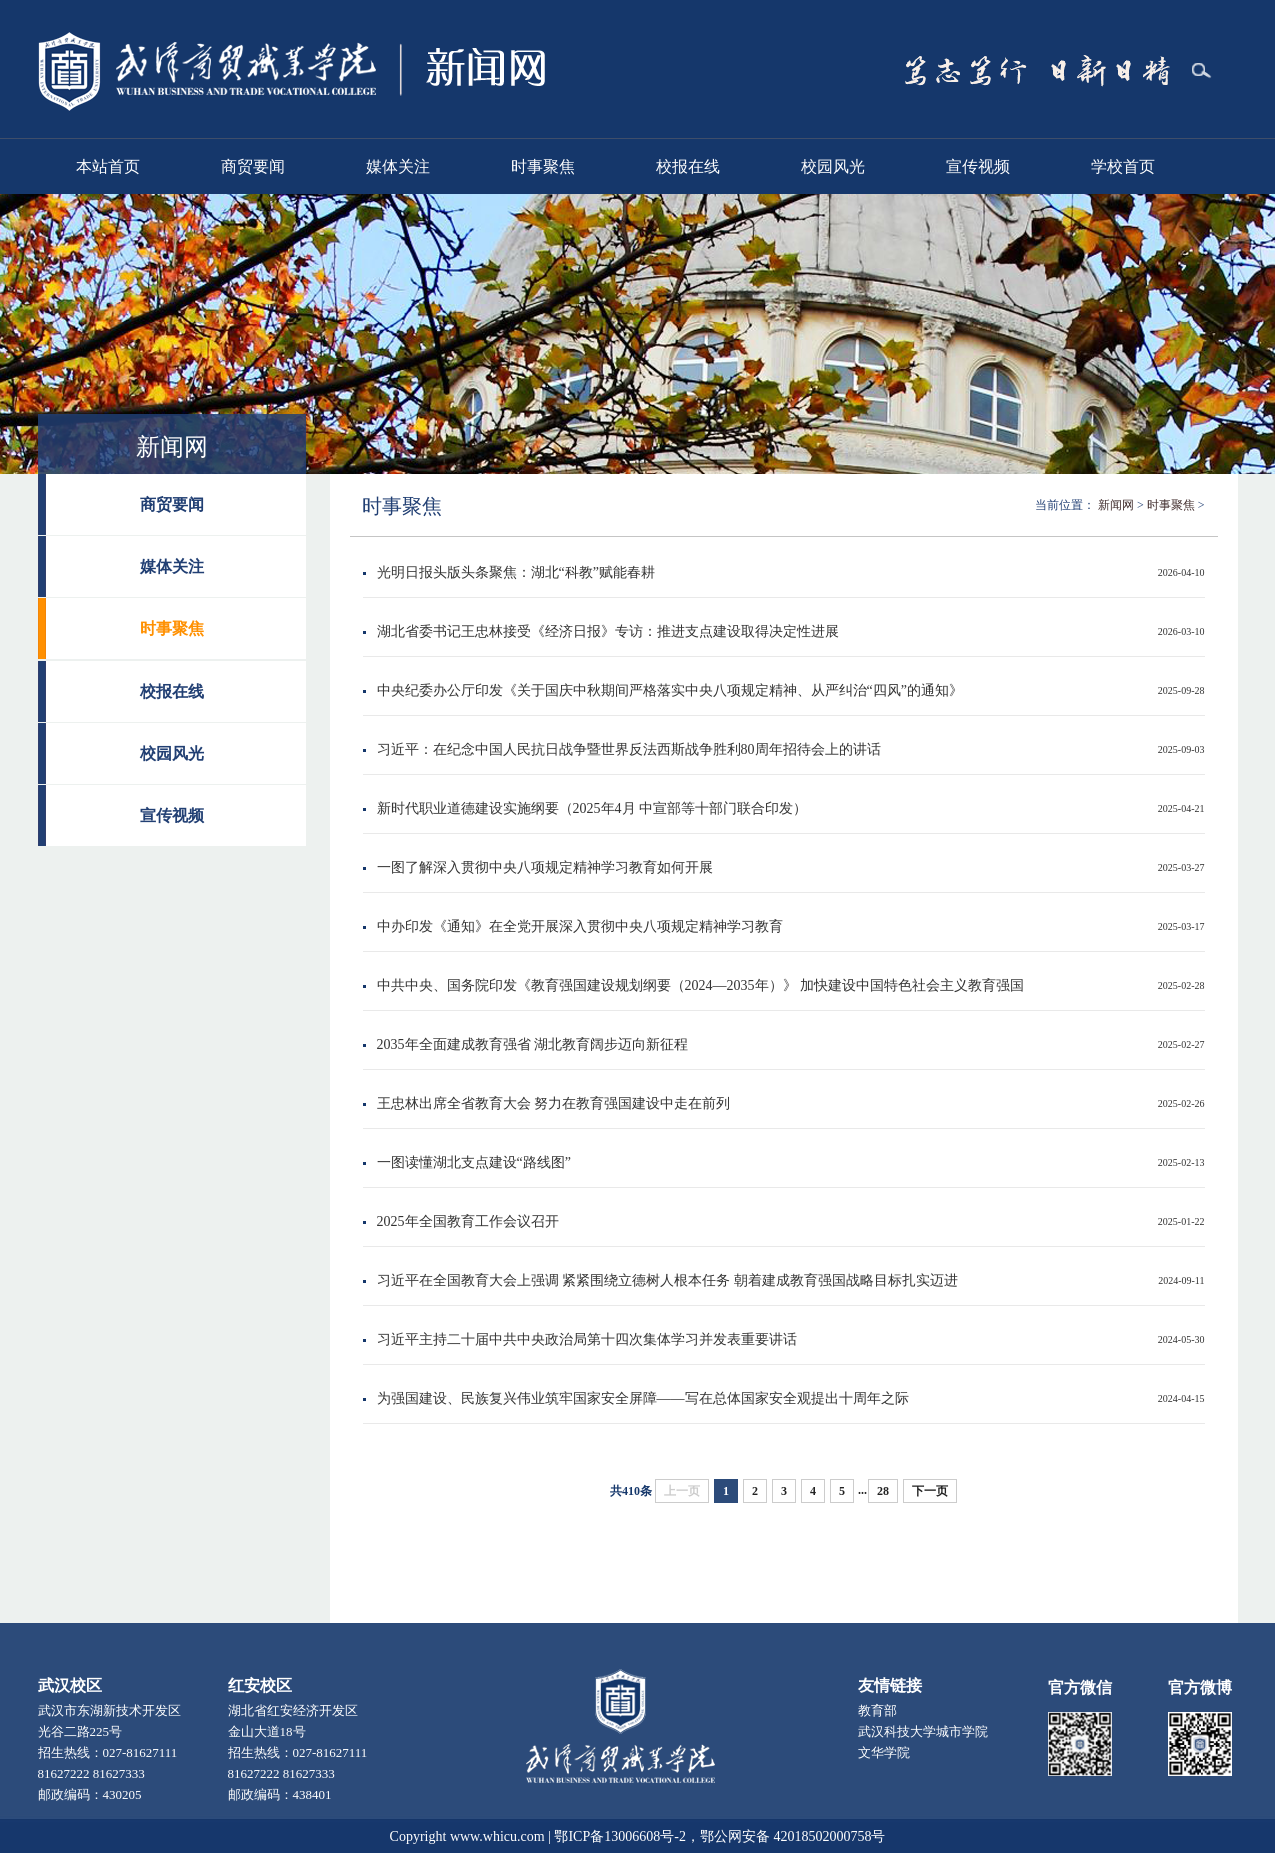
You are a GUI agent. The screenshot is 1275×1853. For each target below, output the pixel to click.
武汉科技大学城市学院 (923, 1731)
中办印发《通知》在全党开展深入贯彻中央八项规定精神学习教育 (580, 926)
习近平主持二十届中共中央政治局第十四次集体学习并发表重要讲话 (587, 1339)
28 (883, 1491)
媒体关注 (398, 166)
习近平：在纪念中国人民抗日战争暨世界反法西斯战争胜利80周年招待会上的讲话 (629, 749)
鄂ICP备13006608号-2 (619, 1836)
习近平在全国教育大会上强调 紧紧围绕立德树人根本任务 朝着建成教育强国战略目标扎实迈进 (667, 1280)
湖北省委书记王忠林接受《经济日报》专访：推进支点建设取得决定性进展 (608, 631)
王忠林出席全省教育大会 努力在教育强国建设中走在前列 (554, 1103)
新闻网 (1116, 505)
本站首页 (108, 166)
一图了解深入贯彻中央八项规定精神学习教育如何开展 (545, 867)
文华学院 (884, 1752)
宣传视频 (978, 166)
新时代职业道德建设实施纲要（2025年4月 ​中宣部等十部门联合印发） (592, 808)
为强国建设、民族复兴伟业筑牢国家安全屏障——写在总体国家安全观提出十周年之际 (643, 1398)
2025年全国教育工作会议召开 (468, 1221)
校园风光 (833, 166)
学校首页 (1123, 166)
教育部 (877, 1710)
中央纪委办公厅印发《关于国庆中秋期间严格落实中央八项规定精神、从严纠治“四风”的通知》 (670, 690)
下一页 (930, 1491)
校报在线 (688, 166)
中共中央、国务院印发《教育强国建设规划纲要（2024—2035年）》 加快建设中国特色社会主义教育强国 (701, 985)
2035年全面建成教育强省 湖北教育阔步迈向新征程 (533, 1044)
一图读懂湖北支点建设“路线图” (474, 1162)
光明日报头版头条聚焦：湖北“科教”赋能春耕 (516, 572)
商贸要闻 (253, 166)
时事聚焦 (543, 166)
